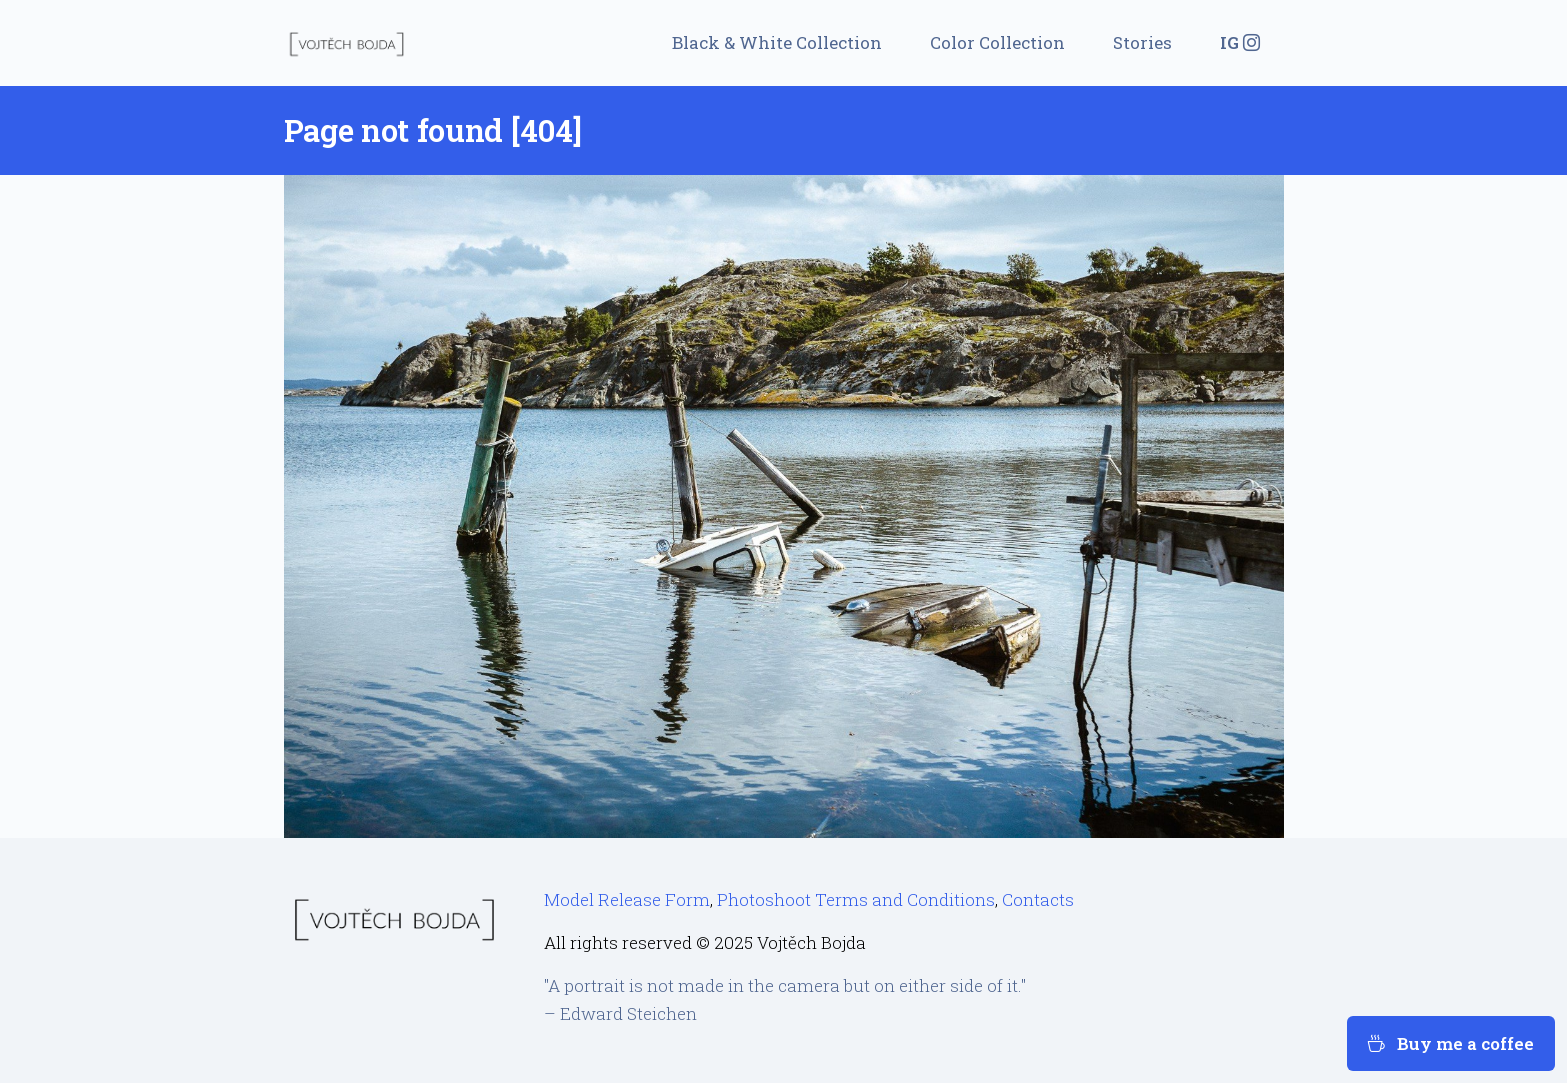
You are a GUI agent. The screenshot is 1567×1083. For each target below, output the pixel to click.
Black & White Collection (777, 42)
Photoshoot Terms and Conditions (856, 899)
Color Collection (997, 42)
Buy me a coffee (1451, 1043)
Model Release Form (627, 899)
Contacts (1038, 899)
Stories (1142, 42)
